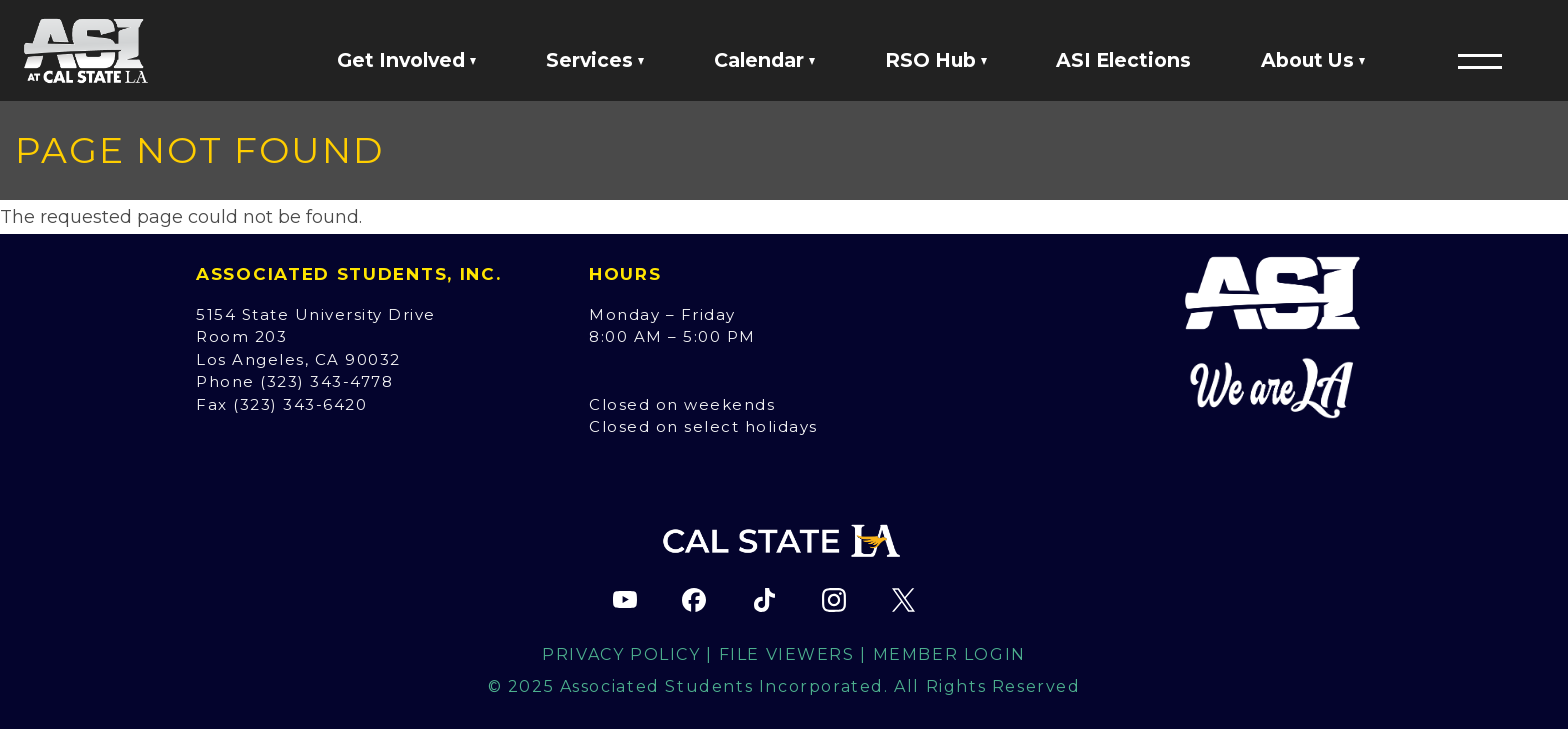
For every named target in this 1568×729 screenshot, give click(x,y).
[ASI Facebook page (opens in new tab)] (694, 600)
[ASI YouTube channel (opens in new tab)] (625, 600)
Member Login (949, 654)
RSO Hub (936, 60)
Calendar (764, 60)
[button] (1480, 61)
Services (595, 60)
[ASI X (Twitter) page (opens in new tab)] (903, 600)
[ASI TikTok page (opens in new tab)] (764, 600)
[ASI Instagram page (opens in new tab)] (834, 600)
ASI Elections (1123, 60)
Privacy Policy (621, 654)
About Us (1313, 60)
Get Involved (406, 60)
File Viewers (787, 654)
